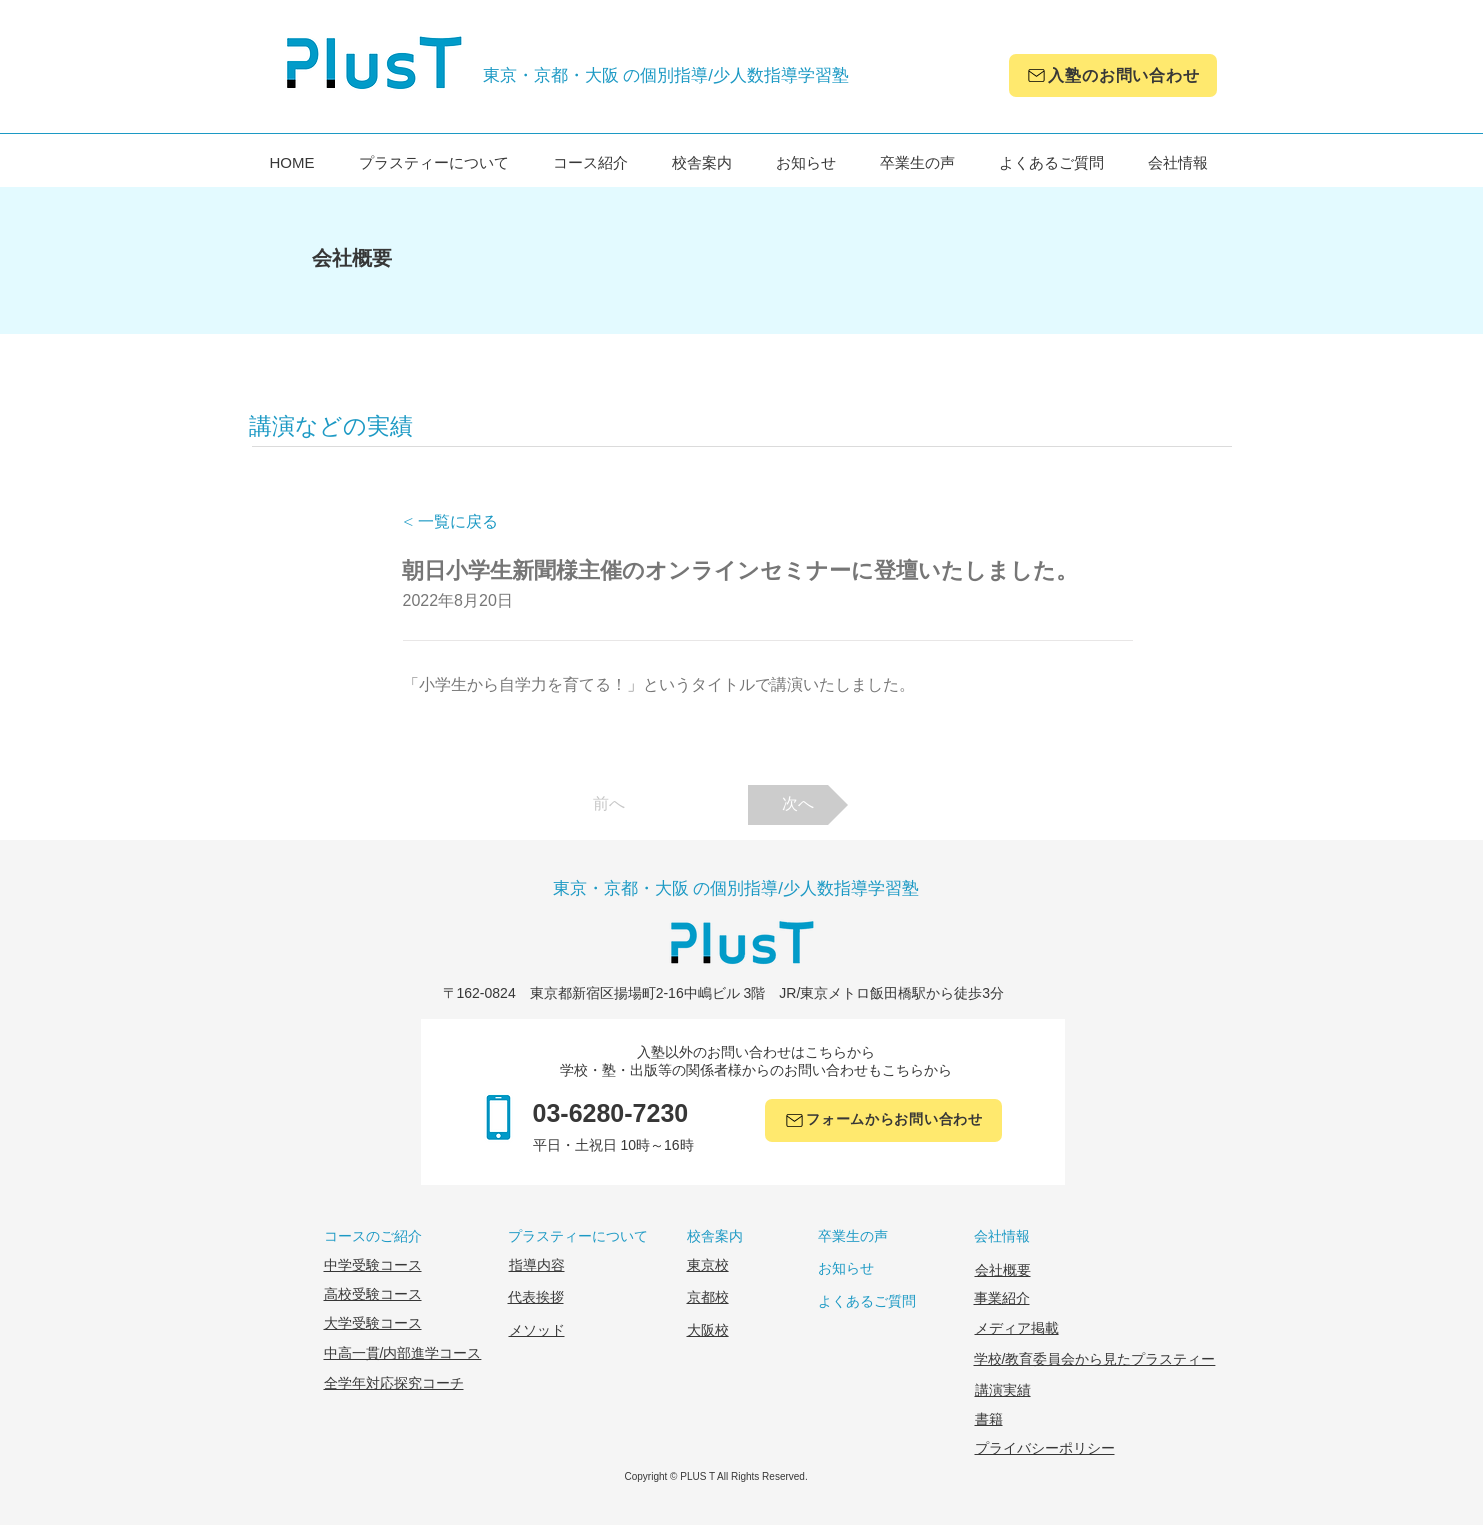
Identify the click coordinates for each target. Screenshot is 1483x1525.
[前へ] (609, 805)
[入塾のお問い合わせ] (1113, 75)
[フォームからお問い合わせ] (883, 1120)
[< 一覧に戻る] (469, 522)
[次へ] (798, 805)
